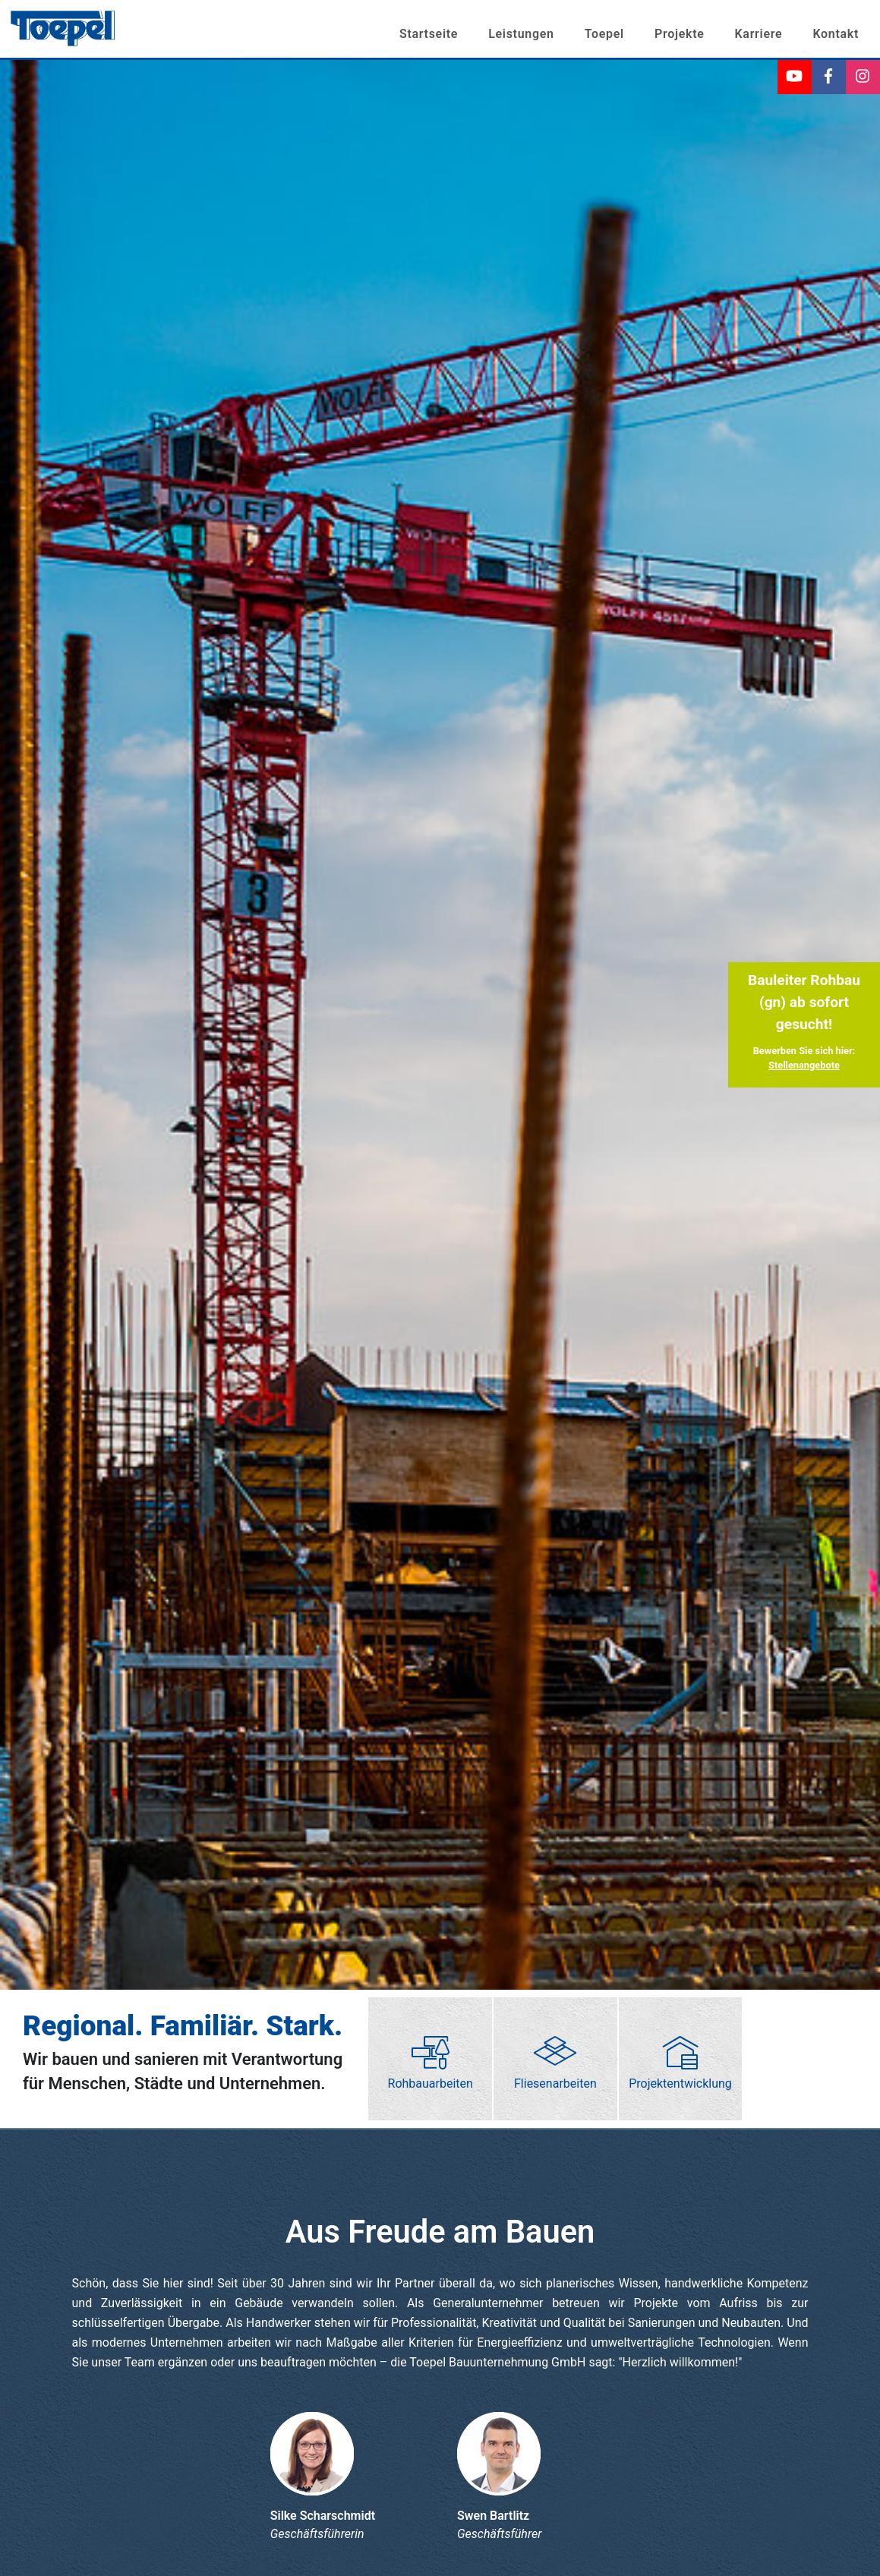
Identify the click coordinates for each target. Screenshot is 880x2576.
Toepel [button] (604, 34)
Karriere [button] (759, 34)
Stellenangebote (804, 1065)
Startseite (428, 34)
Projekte (679, 34)
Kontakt (835, 34)
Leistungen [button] (521, 34)
